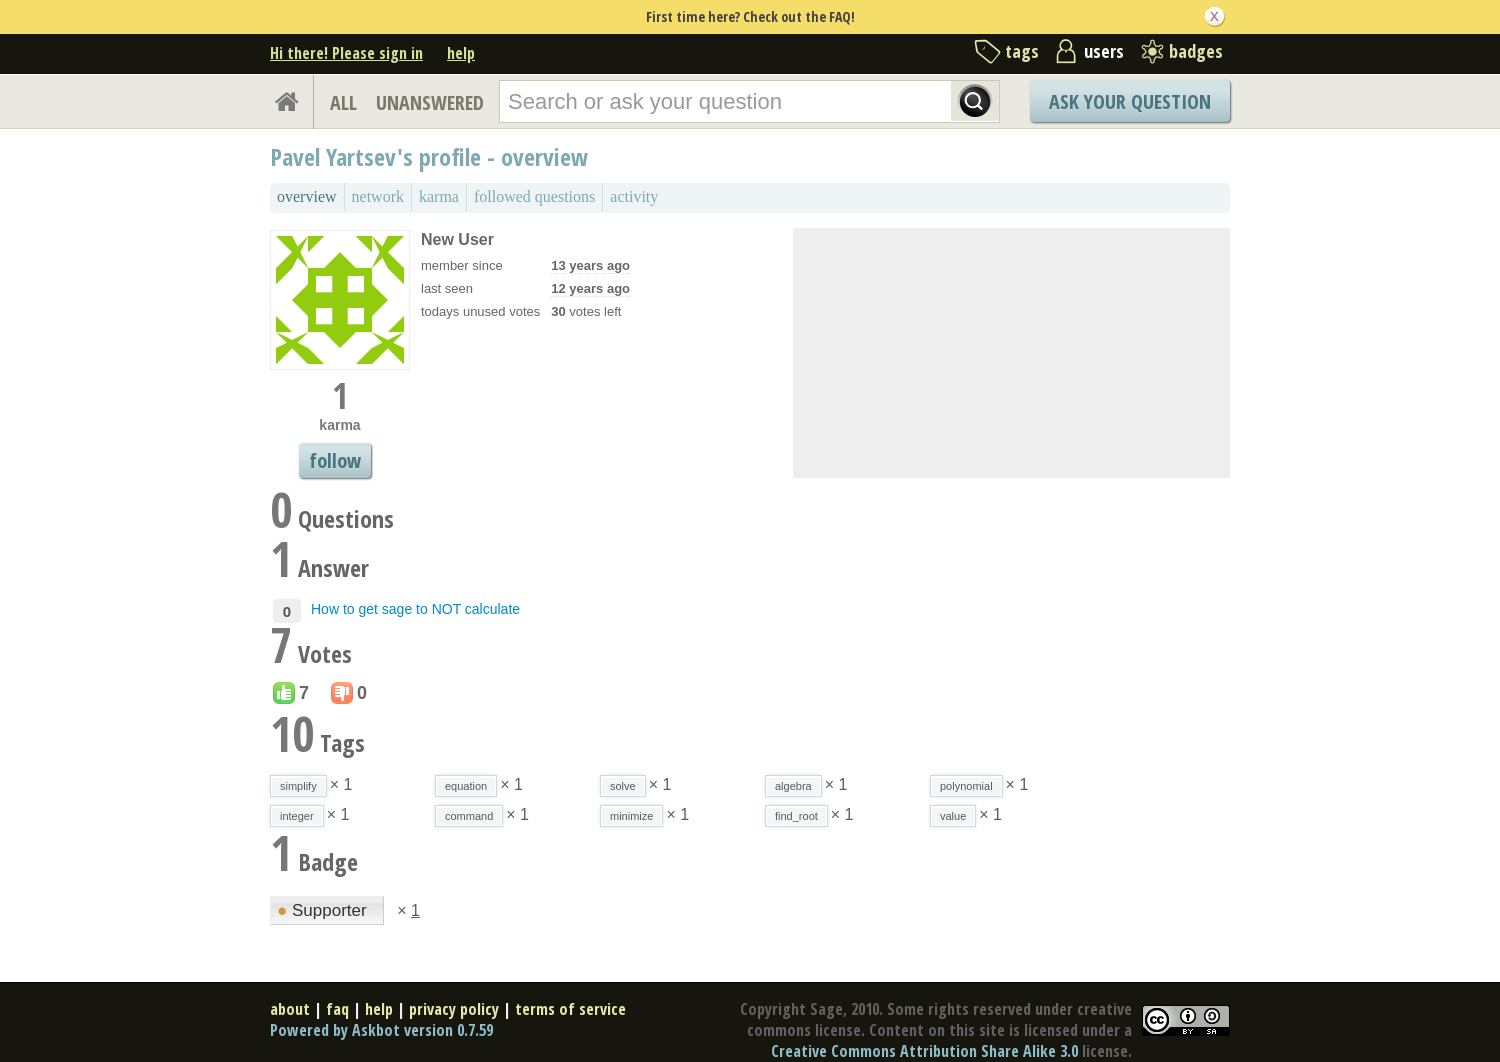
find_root (796, 816)
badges (1196, 51)
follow (335, 460)
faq (337, 1009)
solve (623, 786)
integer (297, 816)
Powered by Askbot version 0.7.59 (381, 1030)
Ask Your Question (1130, 101)
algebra (793, 786)
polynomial (966, 786)
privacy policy (454, 1009)
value (953, 816)
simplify (298, 786)
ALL (343, 102)
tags (1022, 51)
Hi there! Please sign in (346, 53)
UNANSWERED (430, 102)
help (461, 53)
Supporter (324, 910)
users (1104, 51)
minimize (631, 816)
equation (466, 786)
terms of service (570, 1009)
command (469, 816)
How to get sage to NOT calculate (415, 609)
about (290, 1009)
